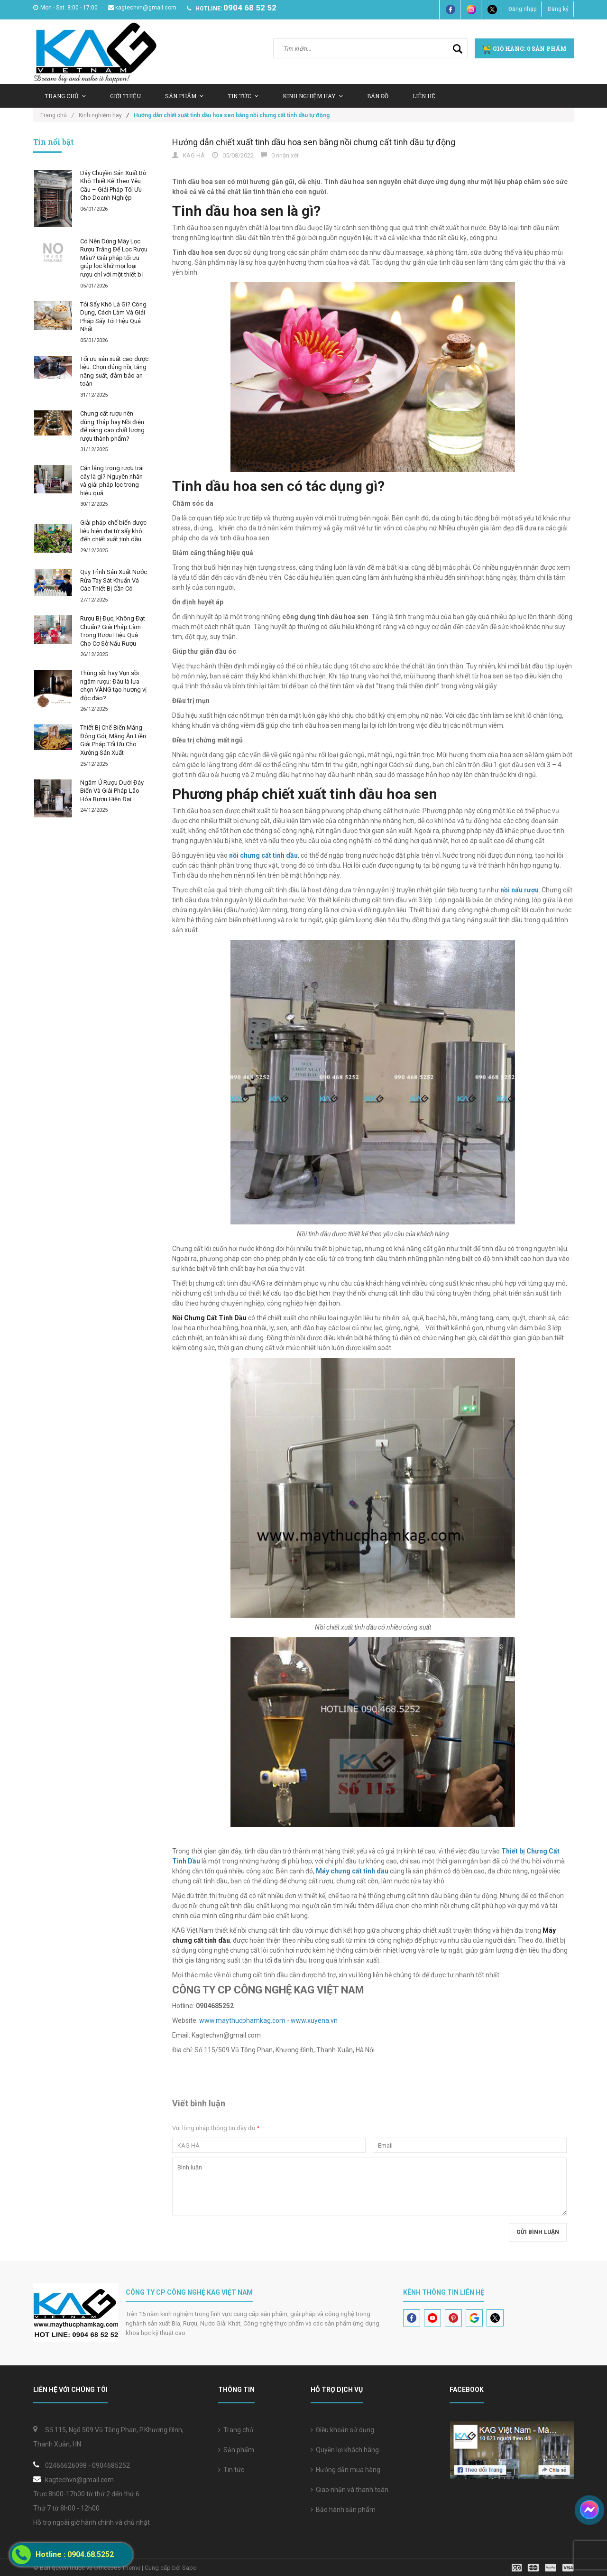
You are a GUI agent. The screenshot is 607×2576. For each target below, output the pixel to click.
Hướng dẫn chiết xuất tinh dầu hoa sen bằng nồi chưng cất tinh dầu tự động (313, 142)
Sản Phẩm (184, 96)
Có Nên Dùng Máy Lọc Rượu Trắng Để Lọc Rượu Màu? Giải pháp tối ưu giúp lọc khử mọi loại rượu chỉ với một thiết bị (113, 258)
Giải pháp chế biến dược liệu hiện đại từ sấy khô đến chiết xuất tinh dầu (113, 531)
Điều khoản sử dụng (342, 2430)
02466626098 (66, 2465)
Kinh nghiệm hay (313, 96)
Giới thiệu (125, 96)
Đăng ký (558, 9)
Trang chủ (65, 96)
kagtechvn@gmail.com (142, 7)
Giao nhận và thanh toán (349, 2489)
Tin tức (231, 2470)
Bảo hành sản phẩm (343, 2509)
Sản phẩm (236, 2450)
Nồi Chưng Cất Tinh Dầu (209, 1318)
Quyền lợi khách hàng (345, 2450)
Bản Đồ (377, 96)
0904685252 (111, 2465)
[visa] (543, 2567)
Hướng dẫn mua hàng (345, 2470)
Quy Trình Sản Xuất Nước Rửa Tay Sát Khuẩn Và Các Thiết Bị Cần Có (113, 580)
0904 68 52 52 (249, 7)
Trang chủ (235, 2430)
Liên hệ (424, 96)
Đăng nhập (522, 9)
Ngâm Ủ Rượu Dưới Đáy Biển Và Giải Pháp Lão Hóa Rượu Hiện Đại (112, 791)
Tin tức (243, 96)
